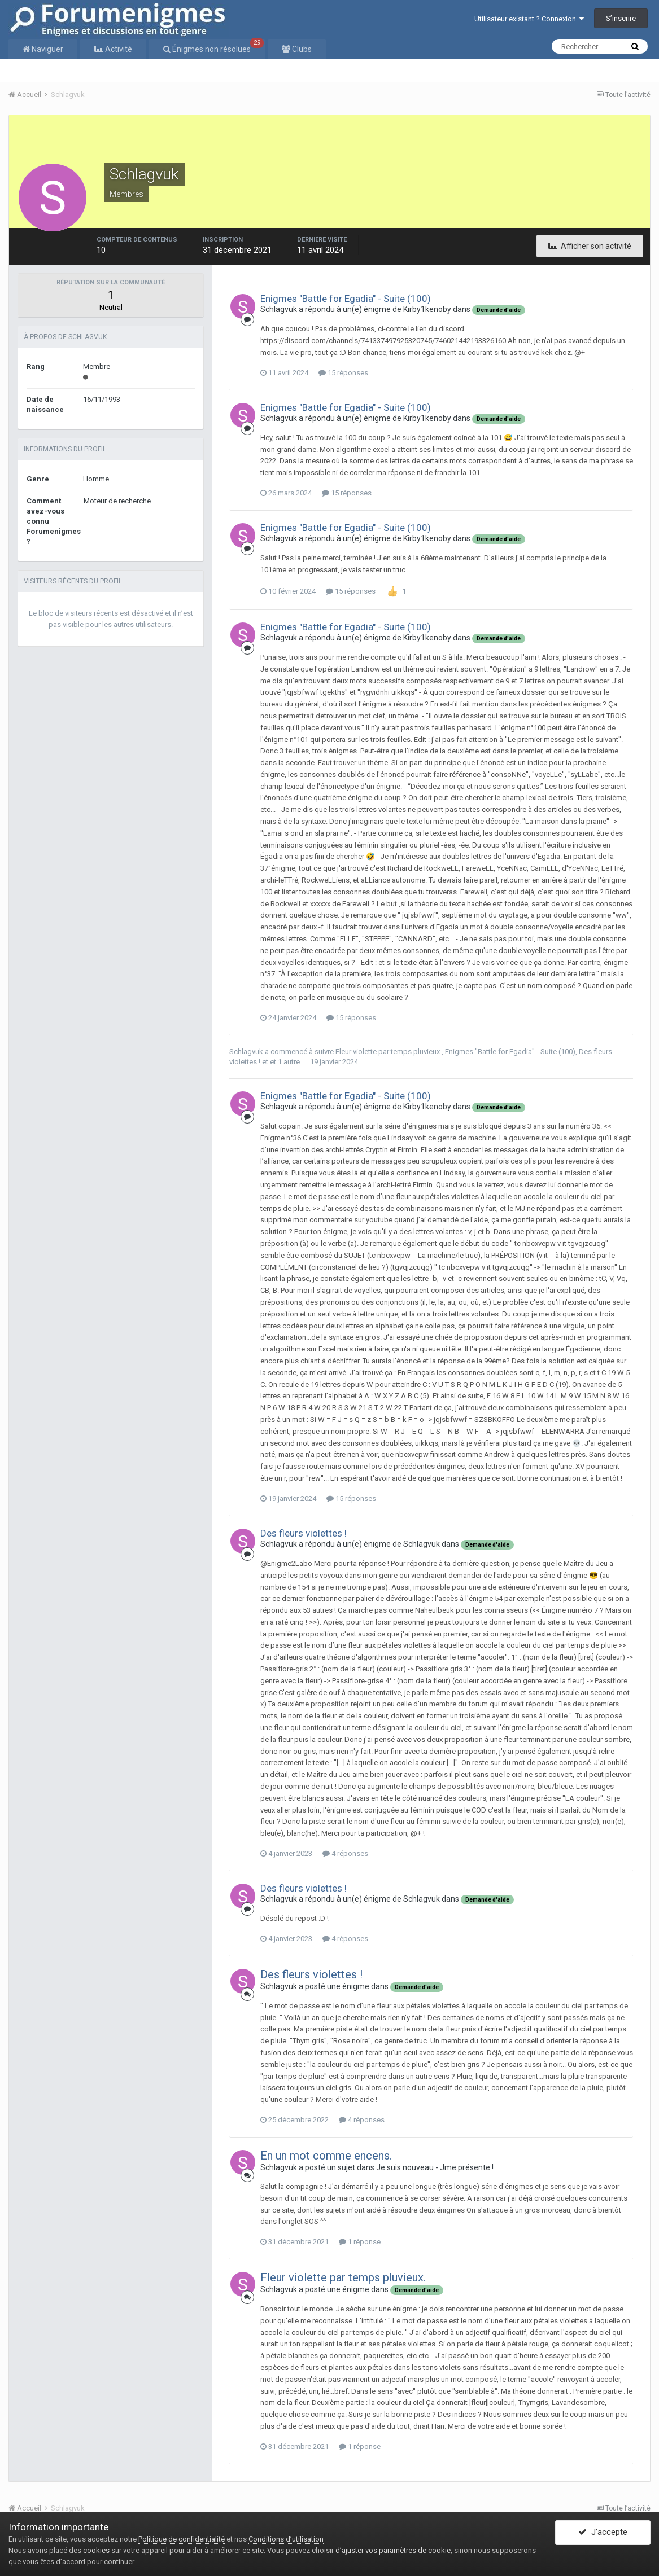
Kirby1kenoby (427, 309)
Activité (117, 49)
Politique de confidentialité (181, 2539)
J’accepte (602, 2532)
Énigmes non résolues (217, 46)
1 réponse (360, 2241)
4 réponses (345, 1853)
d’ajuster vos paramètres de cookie (393, 2550)
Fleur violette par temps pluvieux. (388, 1051)
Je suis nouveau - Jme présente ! (435, 2167)
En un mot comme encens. (326, 2155)
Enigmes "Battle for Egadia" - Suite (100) (345, 298)
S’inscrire (621, 18)
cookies (96, 2550)
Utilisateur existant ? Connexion (529, 19)
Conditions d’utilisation (286, 2539)
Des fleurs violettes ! (303, 1533)
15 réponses (343, 372)
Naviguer (46, 49)
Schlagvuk (278, 309)
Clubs (301, 49)
